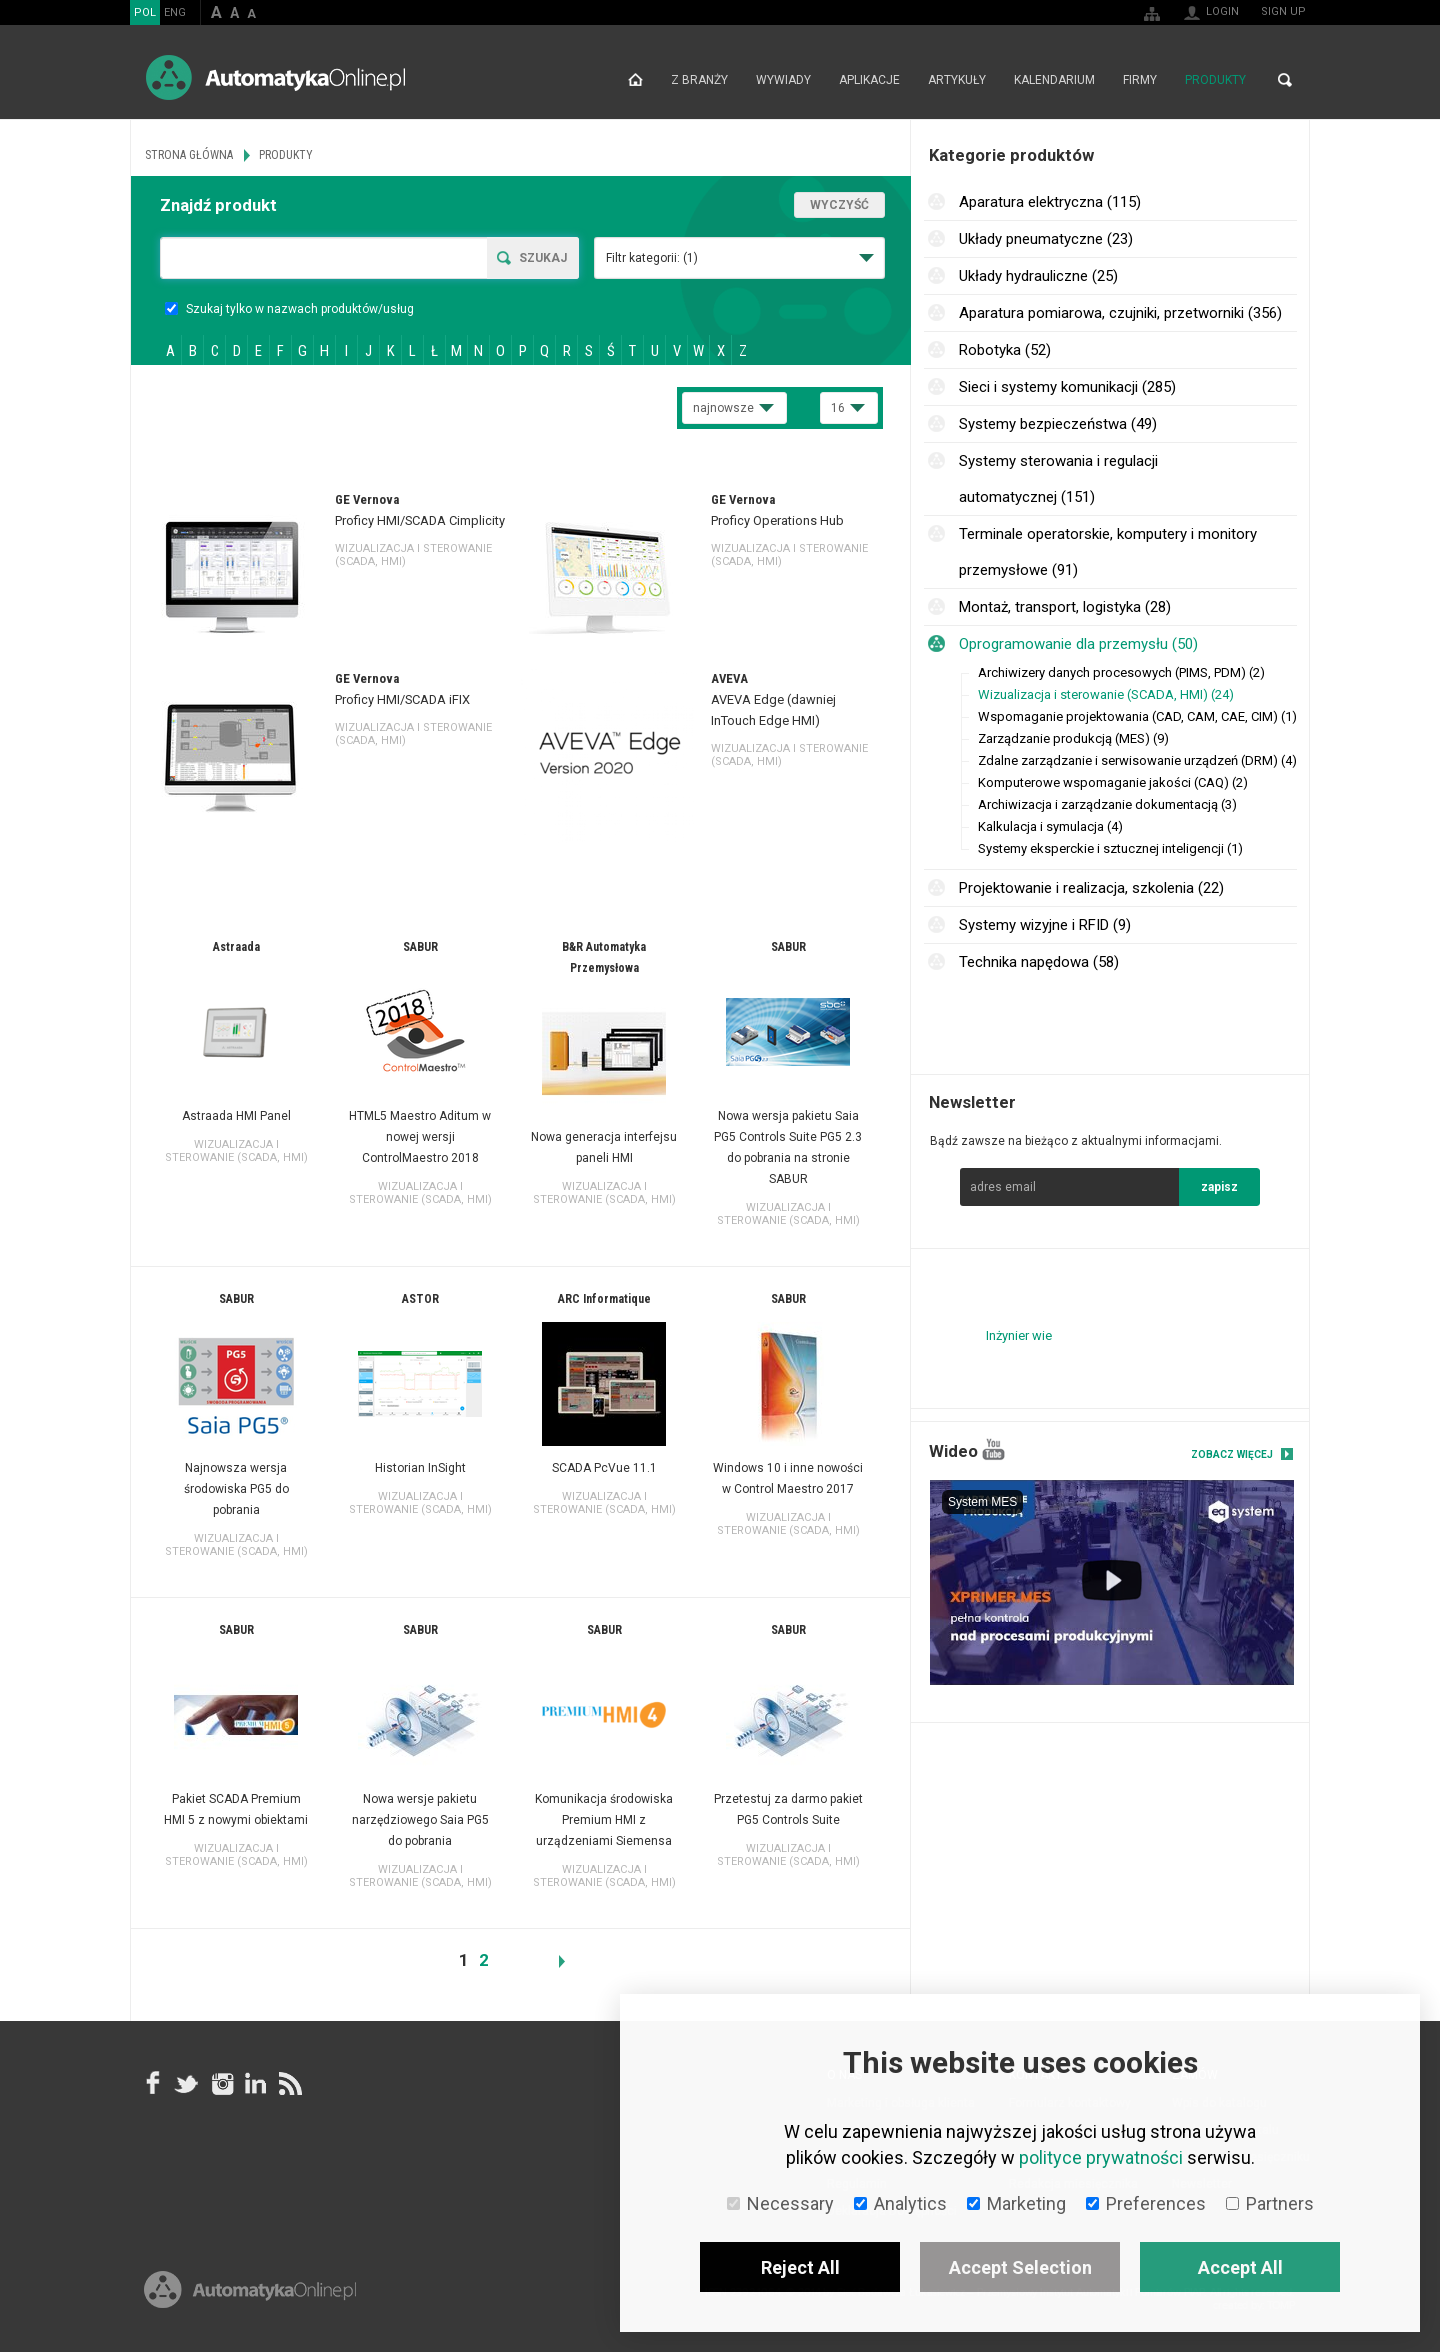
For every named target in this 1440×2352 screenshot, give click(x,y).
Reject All (800, 2267)
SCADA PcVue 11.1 (604, 1468)
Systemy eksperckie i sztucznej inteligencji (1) (1110, 848)
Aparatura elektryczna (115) (1050, 202)
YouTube (993, 1449)
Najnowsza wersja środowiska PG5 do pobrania (236, 1489)
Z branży (699, 80)
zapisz (1219, 1187)
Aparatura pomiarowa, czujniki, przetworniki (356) (1120, 313)
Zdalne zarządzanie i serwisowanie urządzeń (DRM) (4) (1137, 760)
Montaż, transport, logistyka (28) (1065, 607)
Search (1285, 80)
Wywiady (783, 80)
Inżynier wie (1019, 1335)
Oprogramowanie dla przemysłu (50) (1078, 644)
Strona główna (635, 80)
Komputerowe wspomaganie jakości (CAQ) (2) (1113, 782)
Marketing (1016, 2203)
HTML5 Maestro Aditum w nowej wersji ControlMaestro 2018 (420, 1137)
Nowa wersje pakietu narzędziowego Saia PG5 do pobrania (420, 1820)
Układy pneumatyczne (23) (1046, 239)
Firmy (1140, 80)
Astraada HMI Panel (236, 1116)
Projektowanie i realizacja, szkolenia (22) (1091, 888)
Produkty (1215, 80)
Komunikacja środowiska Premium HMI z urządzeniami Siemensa (604, 1820)
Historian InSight (420, 1468)
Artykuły (957, 80)
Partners (1270, 2203)
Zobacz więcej (1232, 1454)
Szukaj (543, 258)
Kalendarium (1054, 80)
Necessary (780, 2203)
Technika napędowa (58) (1039, 962)
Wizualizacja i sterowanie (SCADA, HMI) (236, 1151)
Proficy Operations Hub (777, 520)
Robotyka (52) (1005, 350)
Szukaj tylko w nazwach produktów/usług (289, 309)
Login (1222, 11)
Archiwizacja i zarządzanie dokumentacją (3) (1107, 804)
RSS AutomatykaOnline (289, 2084)
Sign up (1283, 11)
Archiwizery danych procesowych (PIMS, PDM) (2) (1121, 672)
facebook (153, 2084)
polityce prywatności (1101, 2157)
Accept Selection (1020, 2267)
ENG (175, 12)
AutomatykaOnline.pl (275, 77)
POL (145, 12)
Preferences (1146, 2203)
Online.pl (250, 2289)
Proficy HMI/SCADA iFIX (402, 699)
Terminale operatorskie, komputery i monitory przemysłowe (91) (1108, 552)
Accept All (1240, 2267)
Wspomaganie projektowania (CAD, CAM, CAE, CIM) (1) (1137, 716)
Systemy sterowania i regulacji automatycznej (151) (1058, 479)
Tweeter (187, 2084)
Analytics (900, 2203)
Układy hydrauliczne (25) (1038, 276)
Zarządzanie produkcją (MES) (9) (1073, 738)
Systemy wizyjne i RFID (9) (1045, 925)
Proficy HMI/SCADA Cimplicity (420, 520)
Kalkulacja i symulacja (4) (1050, 826)
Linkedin (255, 2084)
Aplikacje (869, 80)
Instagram (221, 2084)
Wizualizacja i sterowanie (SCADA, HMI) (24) (1106, 694)
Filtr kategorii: (652, 258)
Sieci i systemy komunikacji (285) (1067, 387)
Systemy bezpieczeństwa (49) (1058, 424)
